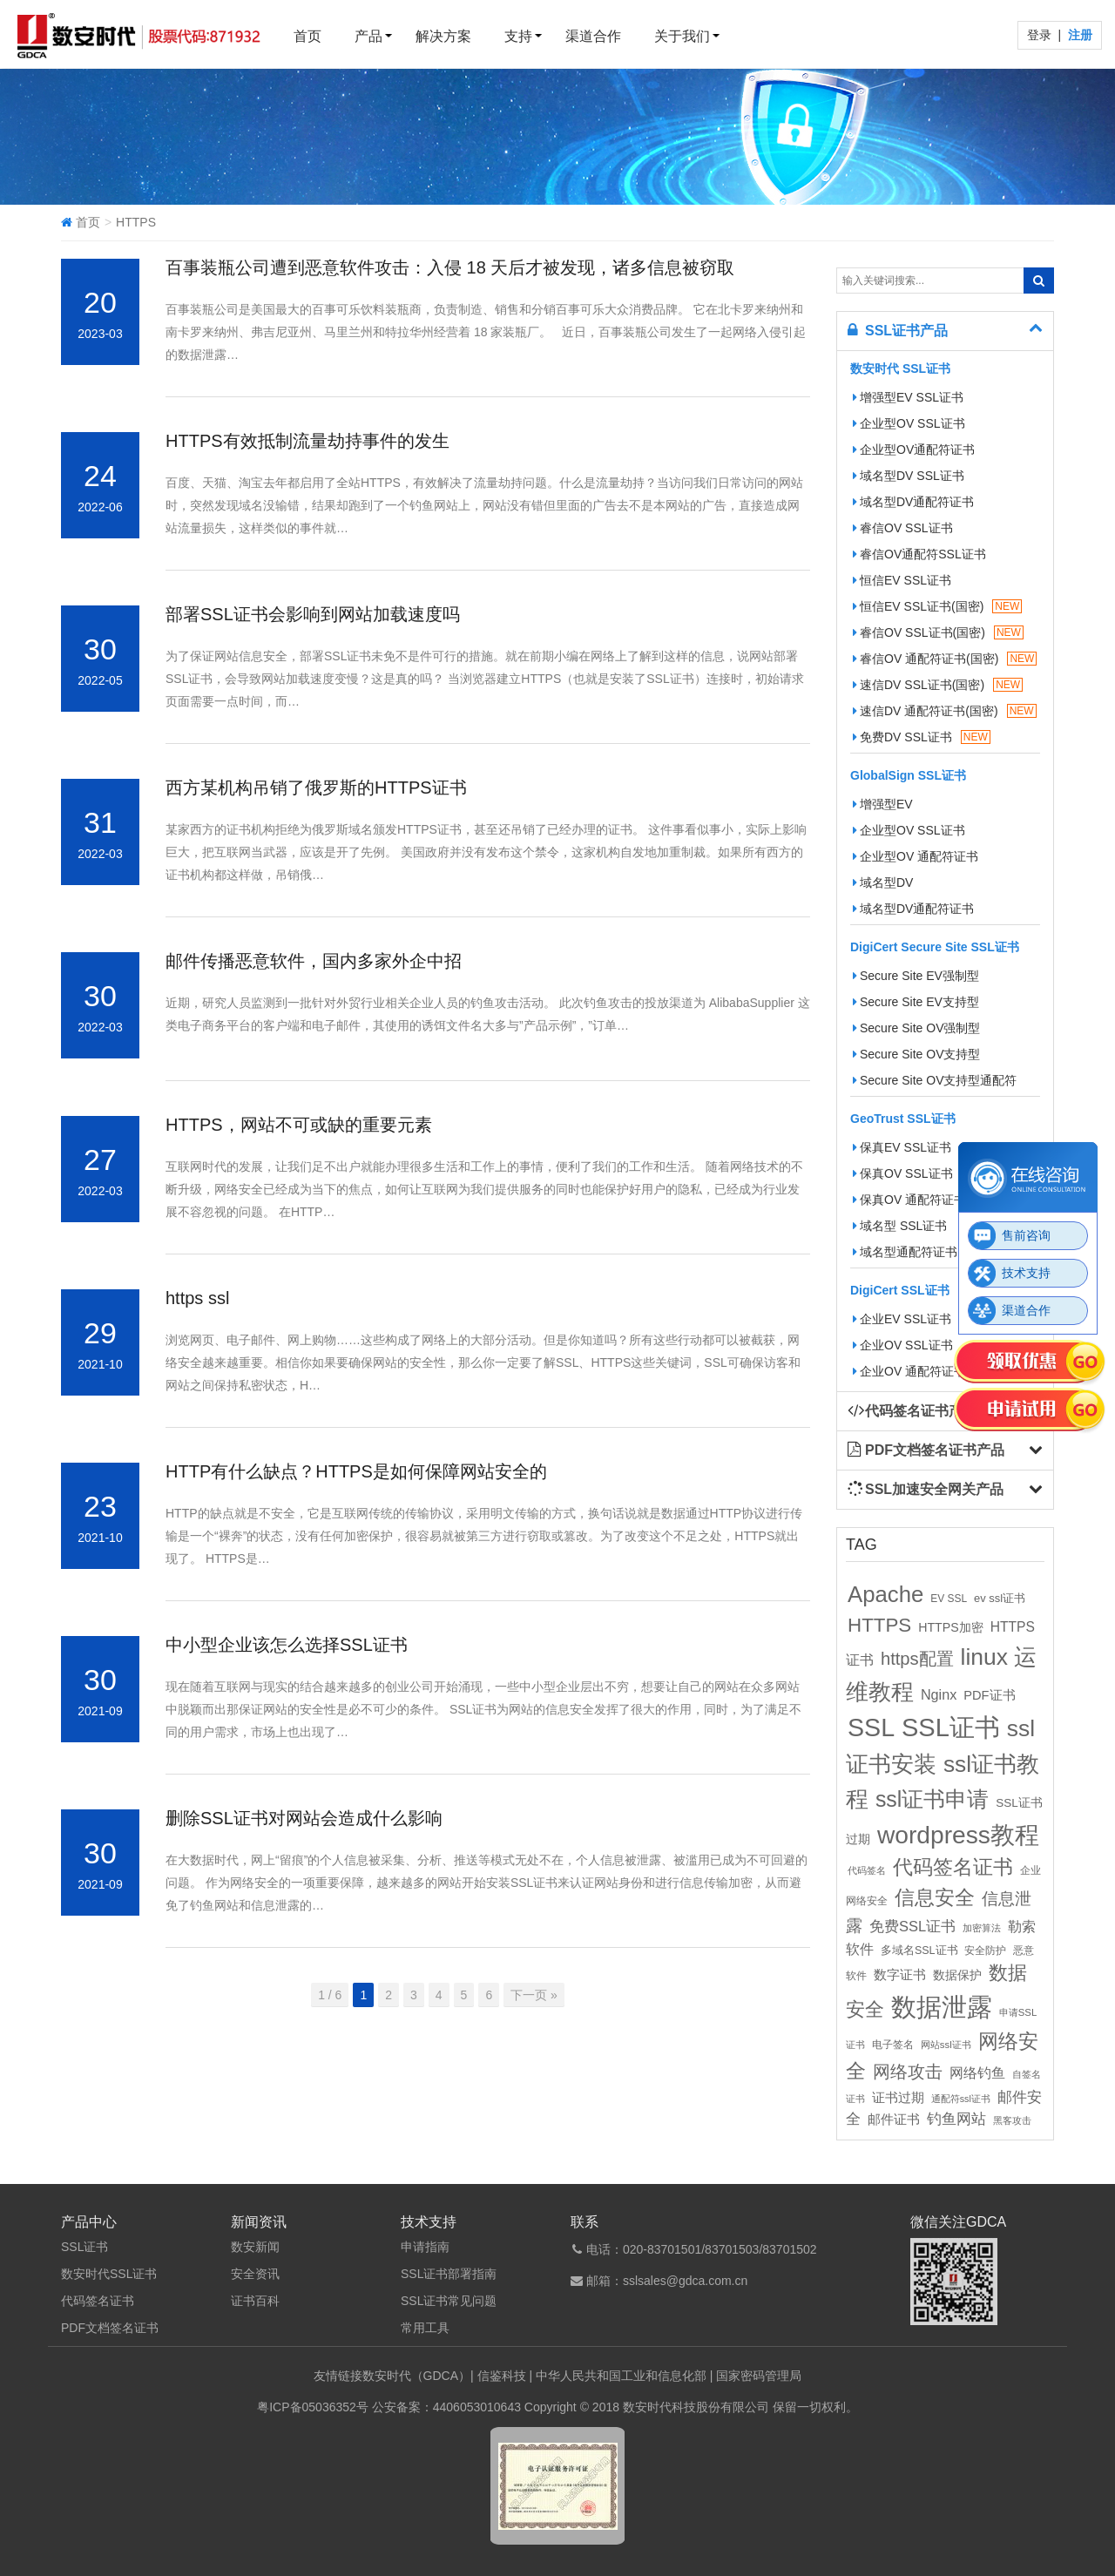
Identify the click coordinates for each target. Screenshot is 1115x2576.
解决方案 (443, 36)
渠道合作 (593, 36)
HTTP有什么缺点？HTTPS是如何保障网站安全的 (356, 1471)
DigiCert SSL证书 (899, 1290)
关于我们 (682, 36)
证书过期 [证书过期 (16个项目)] (898, 2098)
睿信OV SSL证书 (903, 528)
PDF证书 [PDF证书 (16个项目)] (989, 1695)
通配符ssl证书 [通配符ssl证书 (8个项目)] (960, 2098)
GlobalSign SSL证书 (908, 775)
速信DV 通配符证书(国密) (945, 711)
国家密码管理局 (758, 2376)
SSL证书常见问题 (449, 2301)
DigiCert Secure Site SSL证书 (934, 947)
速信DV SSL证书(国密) (938, 685)
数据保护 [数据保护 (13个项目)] (957, 1975)
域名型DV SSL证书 (908, 476)
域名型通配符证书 (905, 1252)
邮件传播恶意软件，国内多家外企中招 (314, 960)
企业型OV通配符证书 (914, 449)
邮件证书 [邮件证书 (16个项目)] (894, 2119)
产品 (368, 36)
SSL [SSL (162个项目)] (871, 1727)
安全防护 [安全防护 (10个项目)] (985, 1950)
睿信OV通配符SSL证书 (919, 554)
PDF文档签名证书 (110, 2328)
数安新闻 (255, 2247)
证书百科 (255, 2301)
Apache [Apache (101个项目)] (885, 1594)
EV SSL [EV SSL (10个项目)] (948, 1598)
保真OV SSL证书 (903, 1173)
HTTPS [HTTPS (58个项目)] (879, 1625)
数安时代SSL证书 (109, 2274)
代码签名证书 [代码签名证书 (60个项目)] (953, 1867)
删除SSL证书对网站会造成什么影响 (304, 1818)
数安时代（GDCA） (416, 2376)
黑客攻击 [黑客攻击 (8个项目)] (1012, 2120)
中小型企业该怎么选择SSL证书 (287, 1644)
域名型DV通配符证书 (913, 502)
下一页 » (534, 1995)
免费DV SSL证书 (921, 737)
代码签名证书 (97, 2301)
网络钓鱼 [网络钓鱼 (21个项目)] (977, 2072)
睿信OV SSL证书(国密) (938, 632)
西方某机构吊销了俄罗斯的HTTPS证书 (316, 787)
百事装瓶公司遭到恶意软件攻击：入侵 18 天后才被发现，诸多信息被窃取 (450, 267)
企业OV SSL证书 (903, 1345)
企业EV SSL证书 (902, 1319)
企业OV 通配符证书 (909, 1371)
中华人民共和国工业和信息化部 (621, 2376)
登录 (1041, 35)
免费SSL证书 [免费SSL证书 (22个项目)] (912, 1926)
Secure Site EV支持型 (916, 1002)
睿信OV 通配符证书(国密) (945, 659)
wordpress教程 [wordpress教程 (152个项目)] (958, 1835)
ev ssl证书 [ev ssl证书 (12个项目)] (999, 1598)
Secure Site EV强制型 (916, 976)
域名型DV (883, 882)
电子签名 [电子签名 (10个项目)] (893, 2044)
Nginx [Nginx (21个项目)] (938, 1694)
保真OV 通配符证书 (909, 1200)
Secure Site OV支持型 (917, 1054)
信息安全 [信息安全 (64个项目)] (935, 1897)
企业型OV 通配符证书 (915, 856)
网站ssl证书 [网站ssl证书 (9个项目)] (946, 2044)
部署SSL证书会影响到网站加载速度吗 (313, 614)
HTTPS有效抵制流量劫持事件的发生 (307, 440)
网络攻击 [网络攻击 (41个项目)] (908, 2071)
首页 (307, 36)
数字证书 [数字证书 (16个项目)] (900, 1975)
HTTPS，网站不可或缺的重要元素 (299, 1124)
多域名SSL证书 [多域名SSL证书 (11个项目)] (919, 1950)
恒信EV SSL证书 (902, 580)
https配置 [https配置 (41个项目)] (917, 1658)
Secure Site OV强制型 (917, 1028)
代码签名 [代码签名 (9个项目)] (867, 1870)
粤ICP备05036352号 (312, 2407)
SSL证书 (84, 2247)
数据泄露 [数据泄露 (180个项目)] (941, 2006)
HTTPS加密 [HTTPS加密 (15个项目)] (950, 1627)
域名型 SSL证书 (900, 1226)
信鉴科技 (501, 2376)
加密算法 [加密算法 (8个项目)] (982, 1928)
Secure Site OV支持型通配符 (935, 1080)
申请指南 (425, 2247)
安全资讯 (255, 2274)
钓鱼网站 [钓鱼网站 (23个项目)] (956, 2119)
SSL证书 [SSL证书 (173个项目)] (951, 1727)
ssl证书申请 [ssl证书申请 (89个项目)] (932, 1799)
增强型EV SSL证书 (908, 397)
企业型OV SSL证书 (909, 423)
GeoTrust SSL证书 (903, 1119)
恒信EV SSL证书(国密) (937, 606)
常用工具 (425, 2328)
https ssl (197, 1298)
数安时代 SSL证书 (900, 368)
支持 (518, 36)
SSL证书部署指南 (449, 2274)
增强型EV (883, 804)
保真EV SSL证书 (902, 1147)
